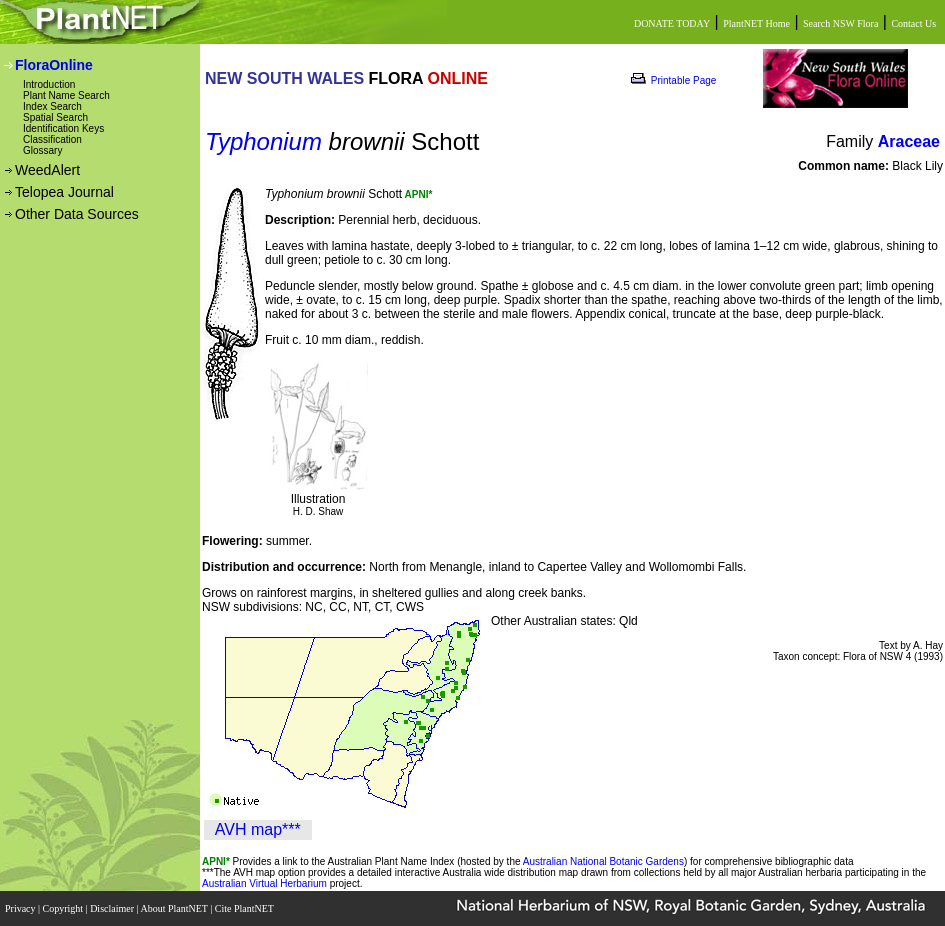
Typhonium (263, 141)
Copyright (64, 908)
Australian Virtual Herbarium (264, 883)
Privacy (21, 908)
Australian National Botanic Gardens (603, 861)
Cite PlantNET (245, 908)
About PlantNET (175, 908)
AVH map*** (258, 829)
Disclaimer (113, 908)
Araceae (909, 141)
